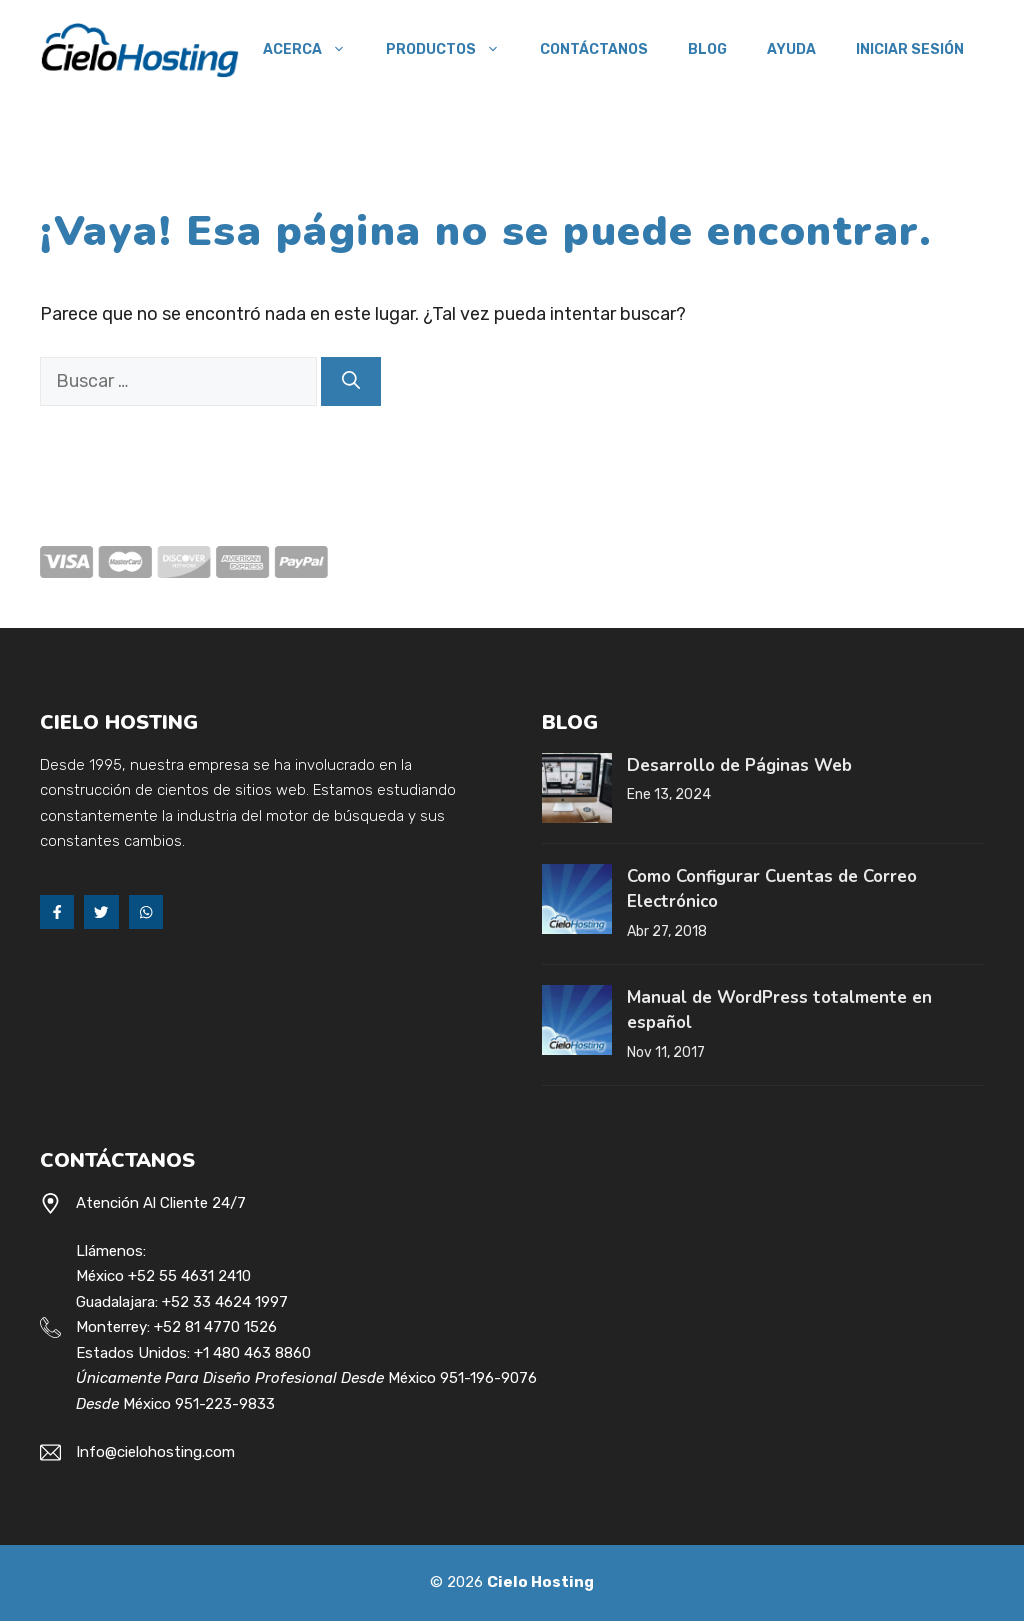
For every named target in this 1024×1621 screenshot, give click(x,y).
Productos (453, 50)
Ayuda (791, 49)
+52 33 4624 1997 (225, 1302)
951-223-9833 (225, 1404)
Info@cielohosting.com (155, 1452)
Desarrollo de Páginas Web (739, 765)
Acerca (314, 50)
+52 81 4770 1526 (215, 1327)
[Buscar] (351, 381)
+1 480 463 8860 (252, 1353)
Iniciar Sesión (910, 49)
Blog (707, 49)
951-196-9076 (488, 1378)
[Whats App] (146, 912)
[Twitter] (101, 912)
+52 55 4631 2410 (189, 1276)
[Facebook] (57, 912)
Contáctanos (594, 49)
